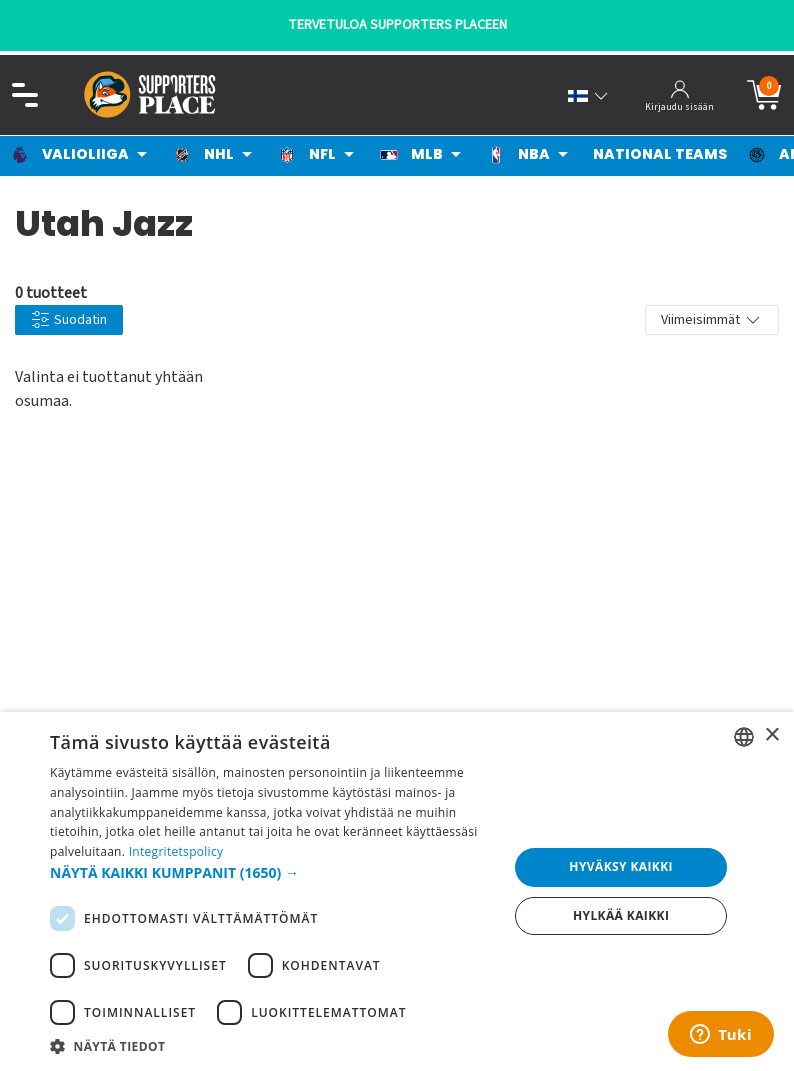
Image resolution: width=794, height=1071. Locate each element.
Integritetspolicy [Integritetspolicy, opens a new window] (176, 851)
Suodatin (69, 320)
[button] (272, 872)
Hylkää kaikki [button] (621, 915)
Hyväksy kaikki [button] (621, 866)
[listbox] (744, 737)
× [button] (771, 735)
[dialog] (397, 891)
